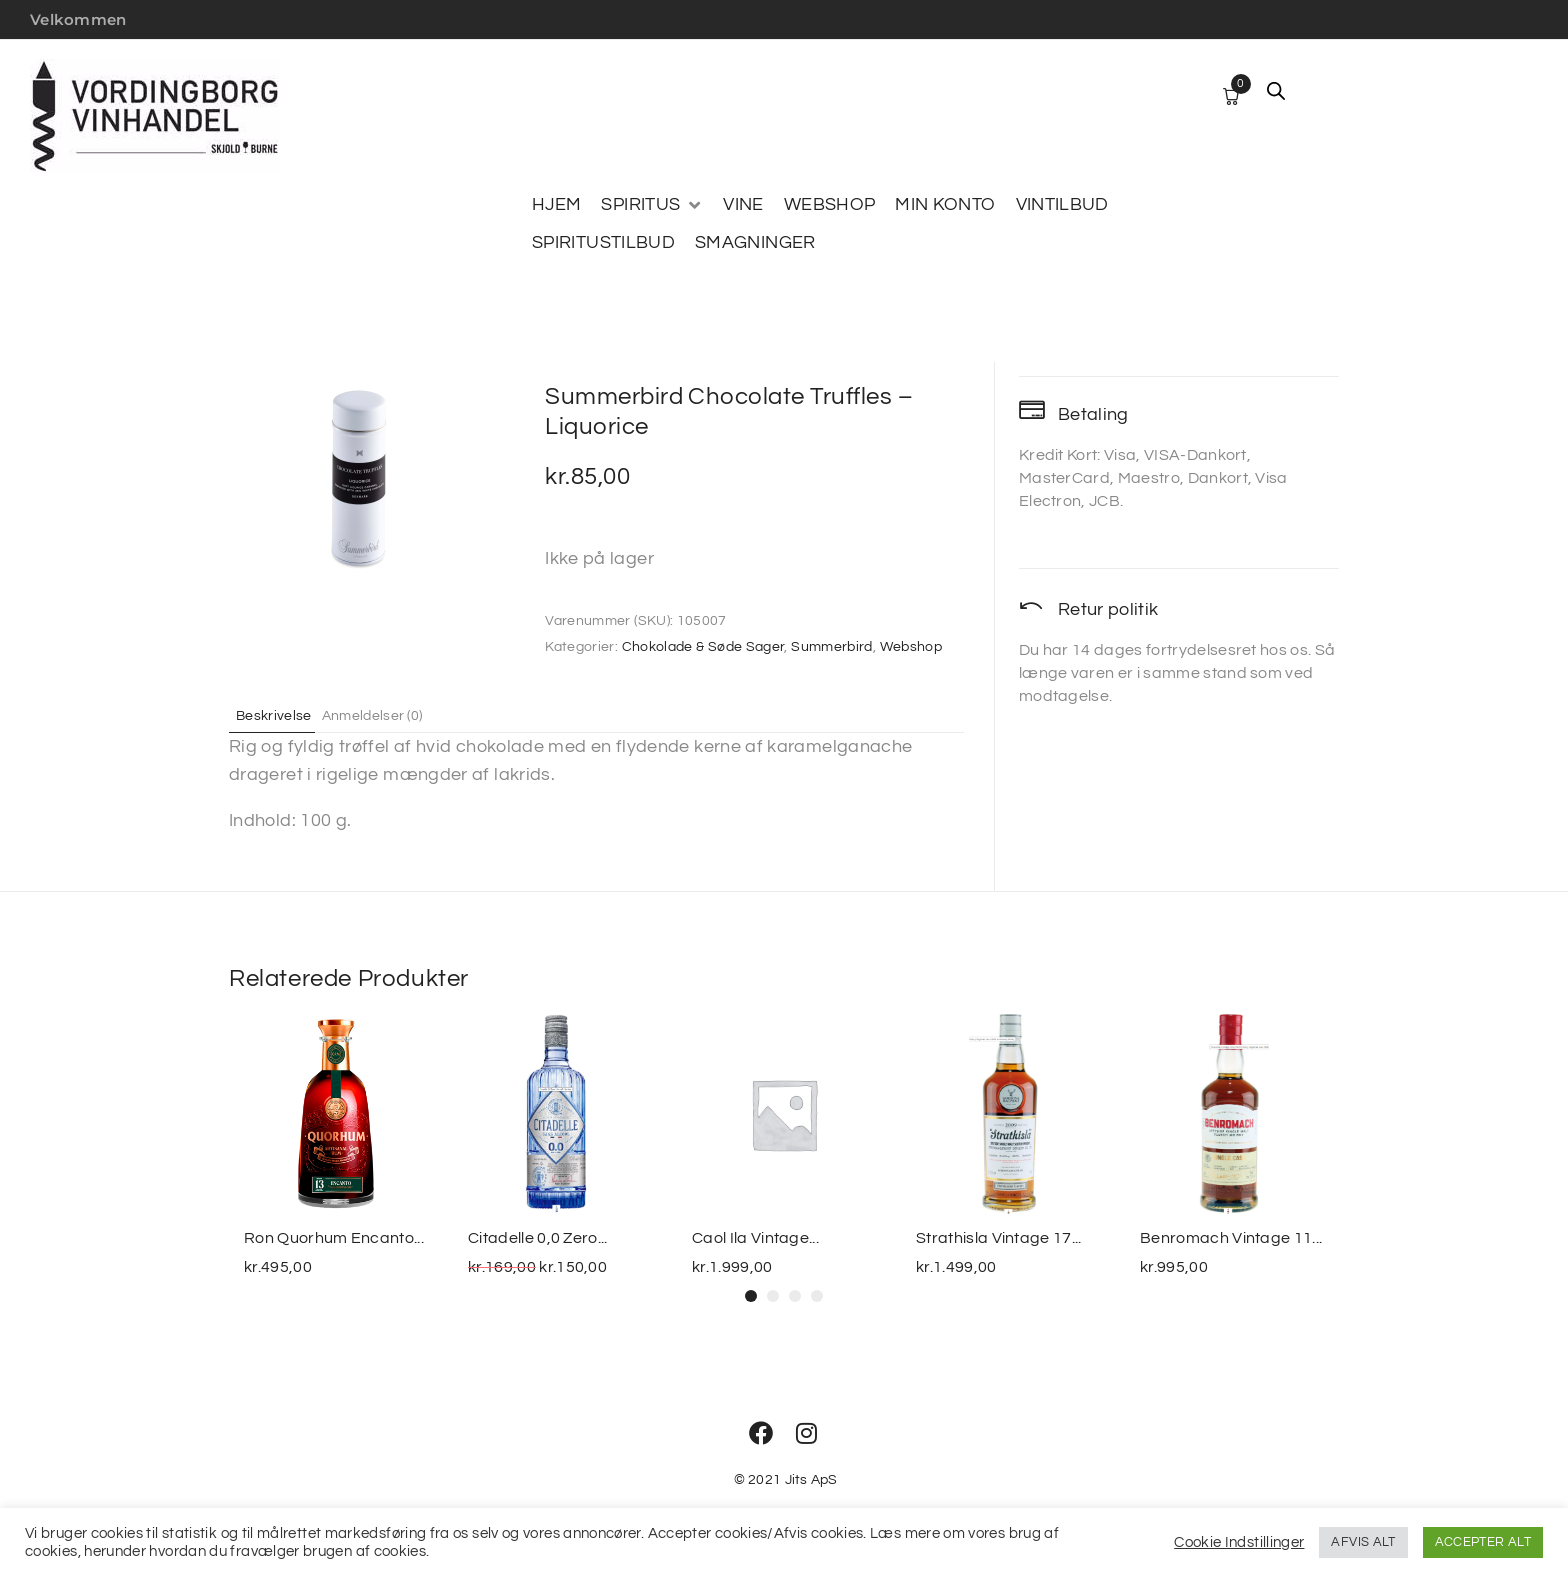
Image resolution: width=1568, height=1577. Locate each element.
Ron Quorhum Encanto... (334, 1238)
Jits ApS (811, 1480)
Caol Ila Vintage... (755, 1238)
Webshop (911, 647)
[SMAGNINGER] (755, 243)
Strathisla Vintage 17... (999, 1238)
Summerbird (832, 647)
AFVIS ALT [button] (1363, 1542)
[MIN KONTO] (945, 205)
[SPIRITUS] (652, 205)
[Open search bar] (1276, 91)
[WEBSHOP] (830, 205)
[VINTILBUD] (1062, 205)
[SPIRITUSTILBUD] (603, 243)
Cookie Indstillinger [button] (1239, 1542)
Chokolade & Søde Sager (703, 647)
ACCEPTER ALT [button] (1483, 1542)
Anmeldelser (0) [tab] (393, 715)
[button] (751, 1296)
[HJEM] (556, 205)
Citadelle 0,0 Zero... (538, 1238)
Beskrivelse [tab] (282, 715)
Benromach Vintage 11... (1231, 1238)
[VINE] (743, 205)
